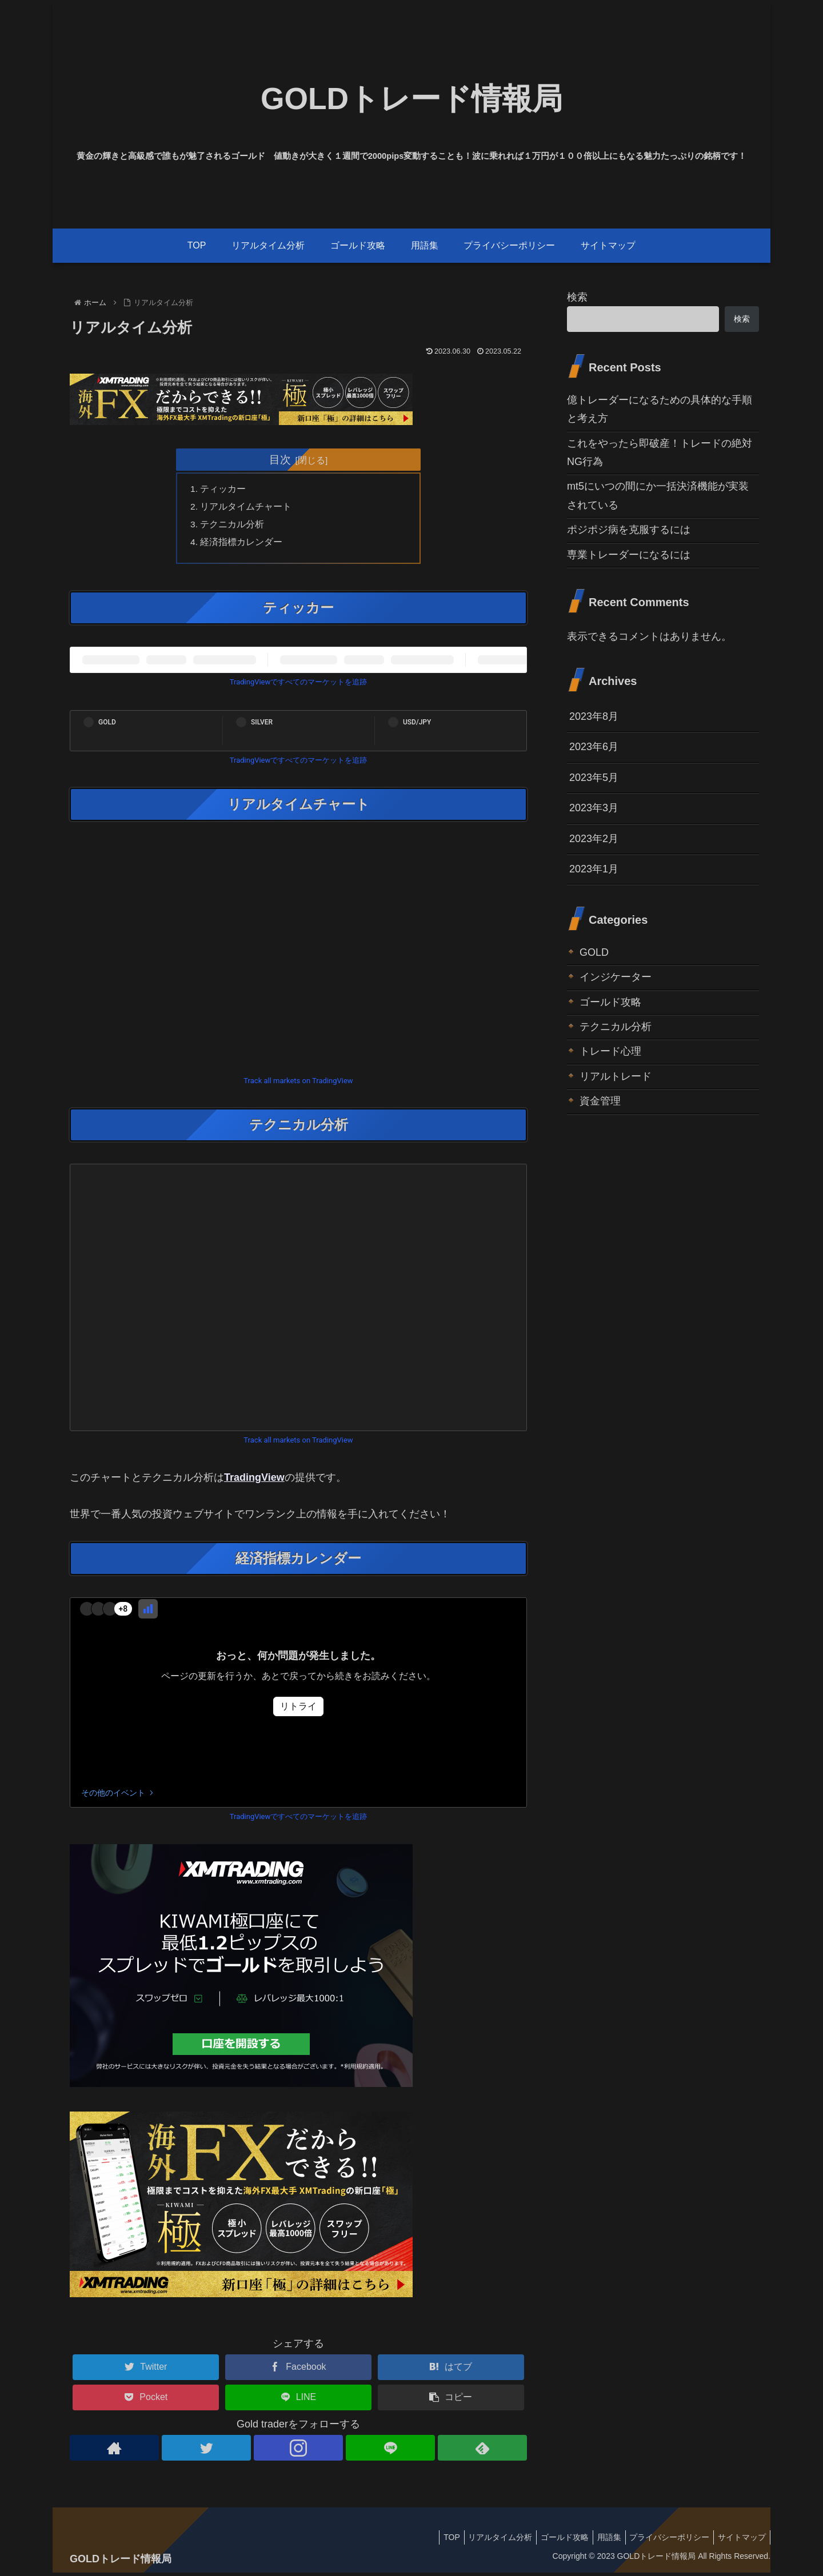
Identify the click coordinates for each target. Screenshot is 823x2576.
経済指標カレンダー (242, 545)
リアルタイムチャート (247, 508)
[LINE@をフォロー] (391, 2452)
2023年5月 (593, 777)
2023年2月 (593, 838)
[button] (451, 2401)
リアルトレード (616, 1076)
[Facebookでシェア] (298, 2370)
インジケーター (616, 977)
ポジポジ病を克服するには (628, 529)
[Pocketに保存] (146, 2401)
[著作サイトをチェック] (114, 2452)
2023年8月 (593, 716)
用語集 (600, 2540)
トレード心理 (610, 1051)
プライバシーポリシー (664, 2540)
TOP (432, 2540)
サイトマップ (740, 2540)
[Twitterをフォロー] (206, 2452)
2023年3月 (593, 808)
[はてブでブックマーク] (451, 2370)
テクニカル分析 (233, 526)
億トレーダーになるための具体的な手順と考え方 (659, 409)
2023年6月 (593, 746)
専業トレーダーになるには (628, 554)
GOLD (594, 952)
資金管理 (600, 1101)
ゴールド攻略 (610, 1002)
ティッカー (224, 489)
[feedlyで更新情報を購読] (483, 2452)
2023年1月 (593, 869)
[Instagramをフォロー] (298, 2452)
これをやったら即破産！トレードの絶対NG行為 (659, 452)
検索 (577, 297)
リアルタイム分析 (484, 2540)
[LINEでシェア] (298, 2401)
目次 (280, 459)
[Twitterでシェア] (146, 2370)
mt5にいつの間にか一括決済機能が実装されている (658, 495)
